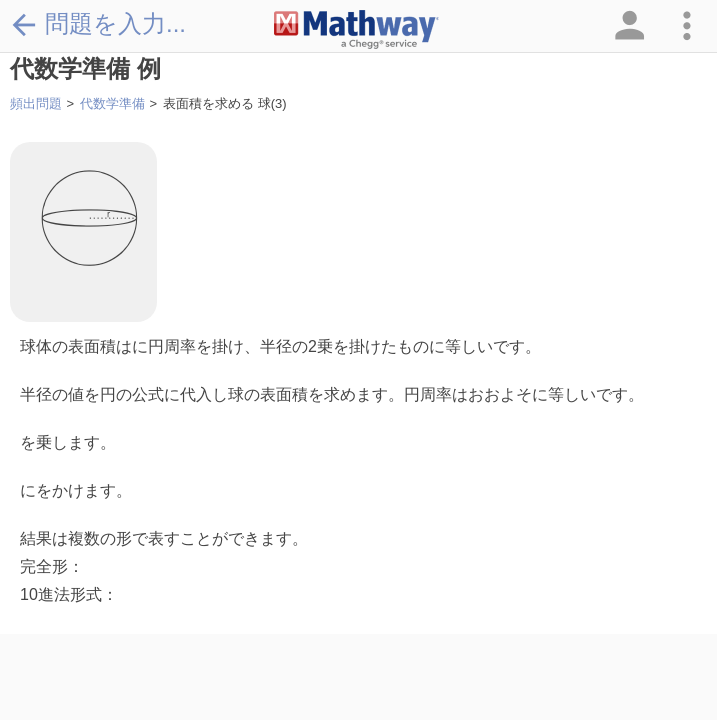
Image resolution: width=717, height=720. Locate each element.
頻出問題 (36, 103)
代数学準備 (112, 103)
